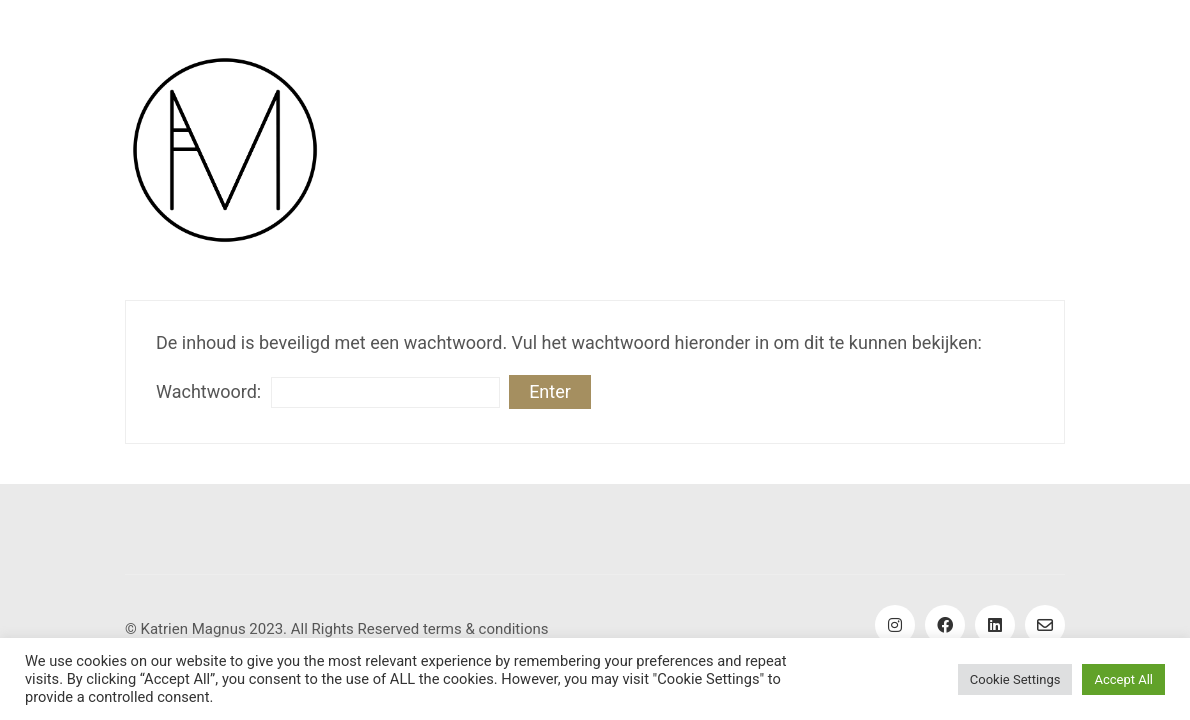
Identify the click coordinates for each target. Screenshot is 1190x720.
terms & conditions (486, 629)
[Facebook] (945, 625)
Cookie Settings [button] (1015, 679)
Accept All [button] (1123, 679)
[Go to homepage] (225, 150)
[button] (1026, 150)
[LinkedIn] (995, 625)
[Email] (1045, 625)
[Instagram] (895, 625)
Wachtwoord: (328, 392)
